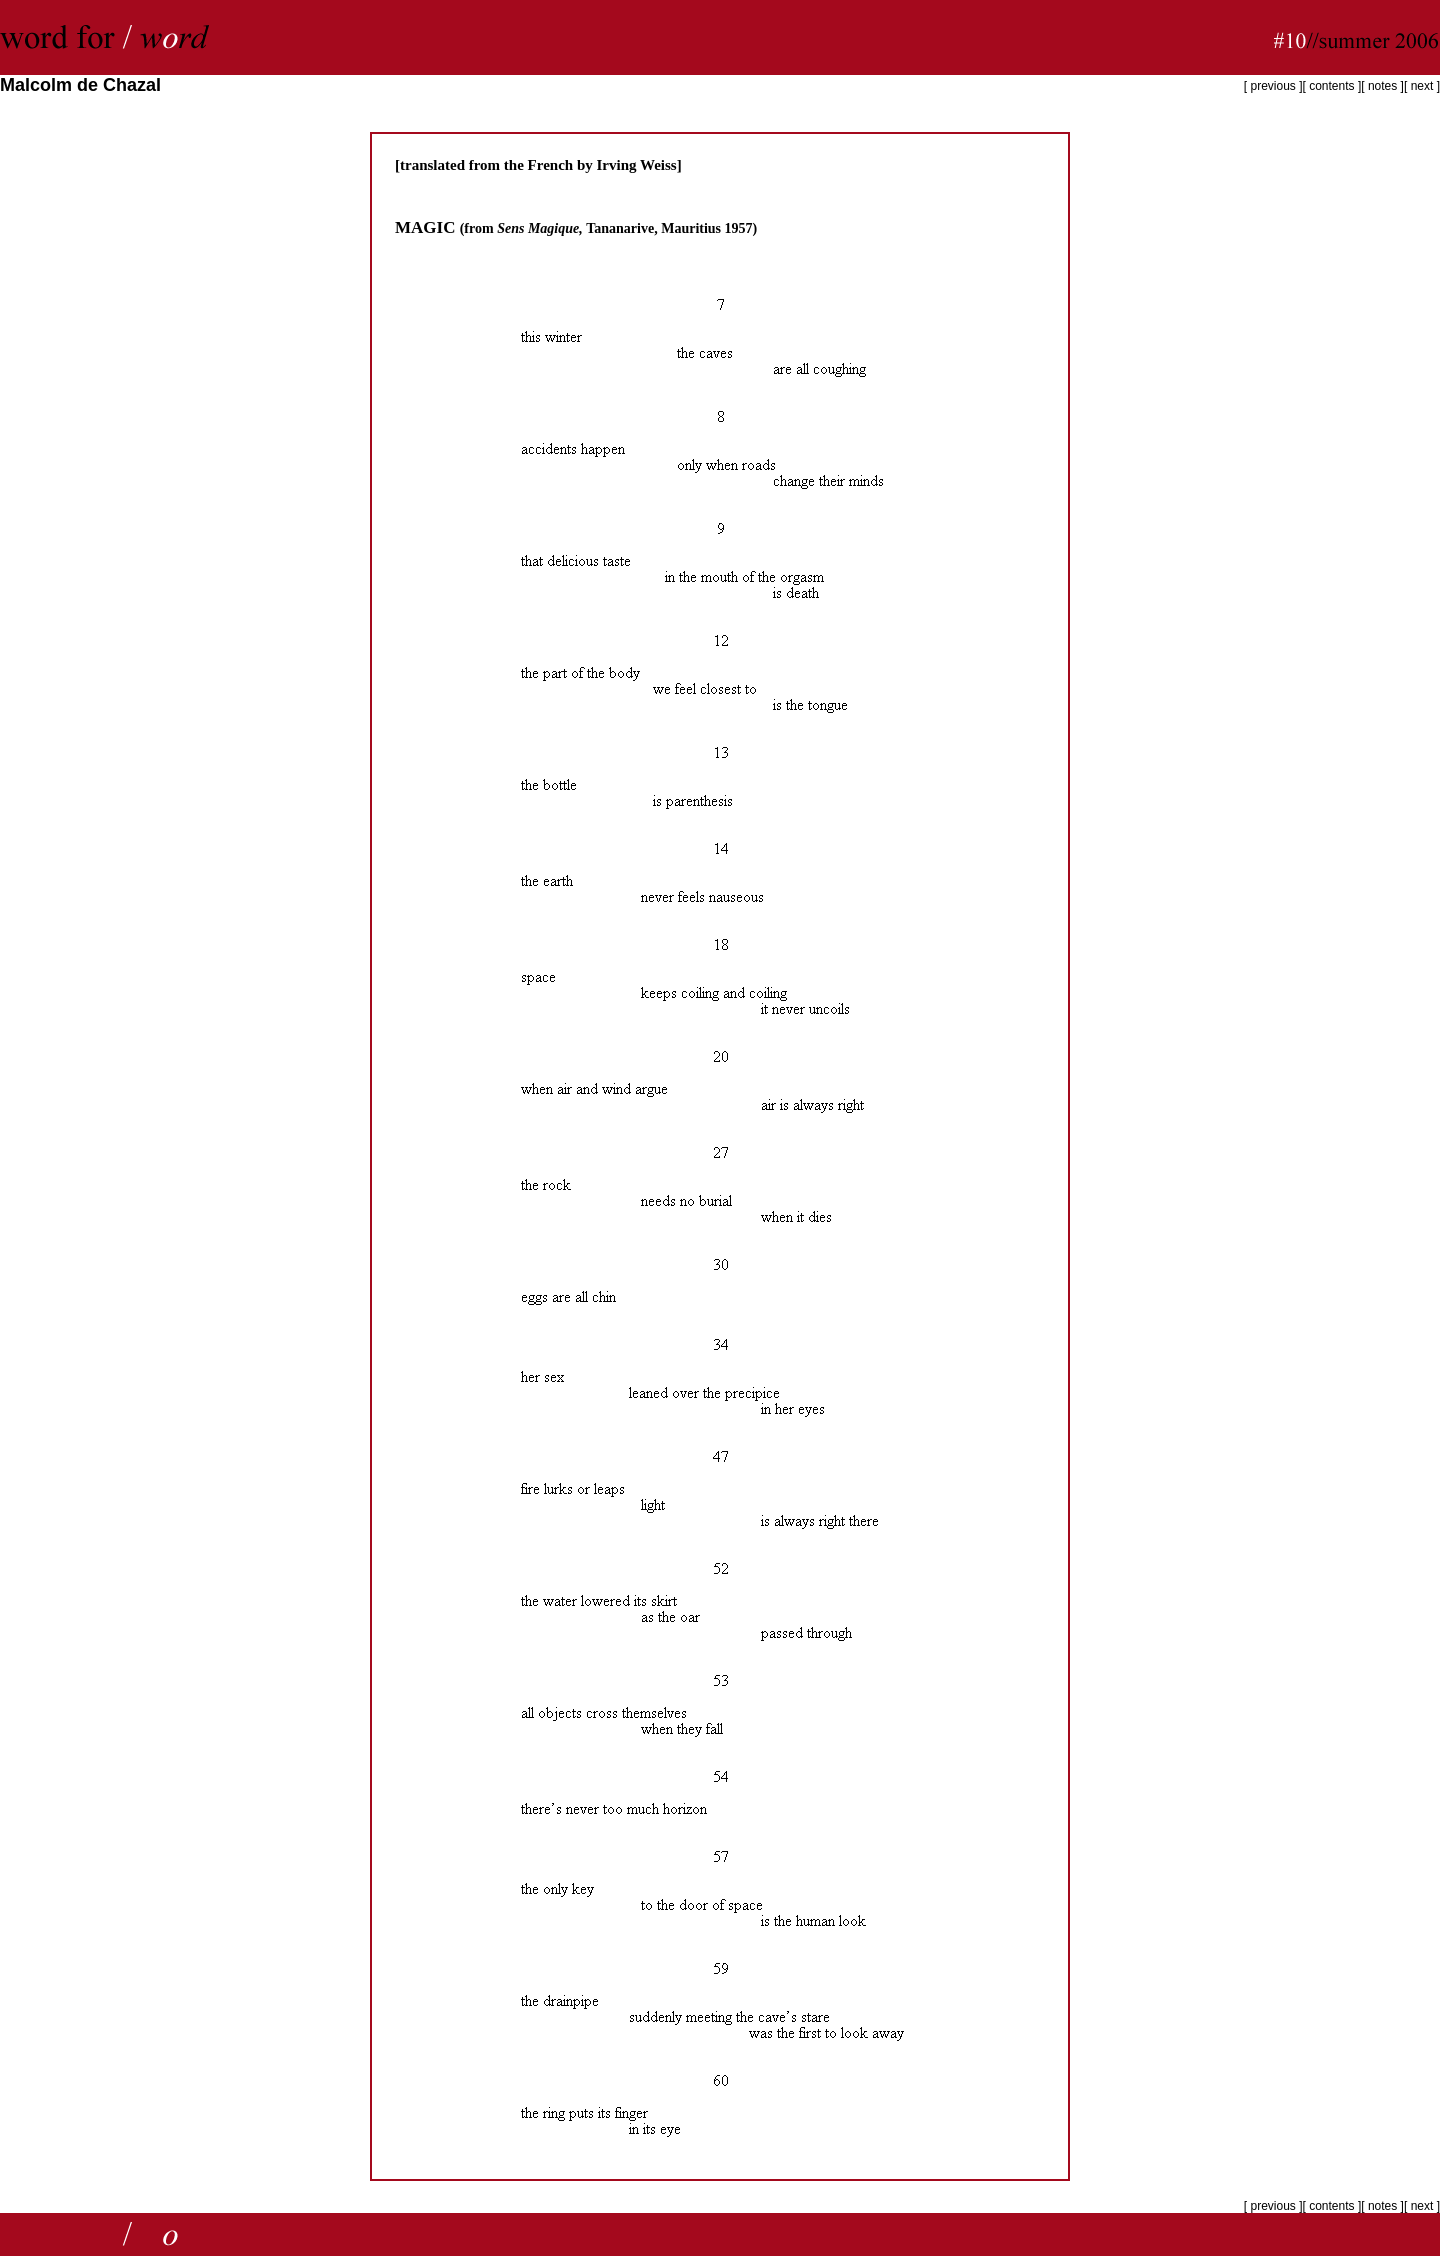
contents (1331, 86)
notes (1382, 86)
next (1424, 86)
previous (1271, 86)
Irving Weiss (637, 165)
